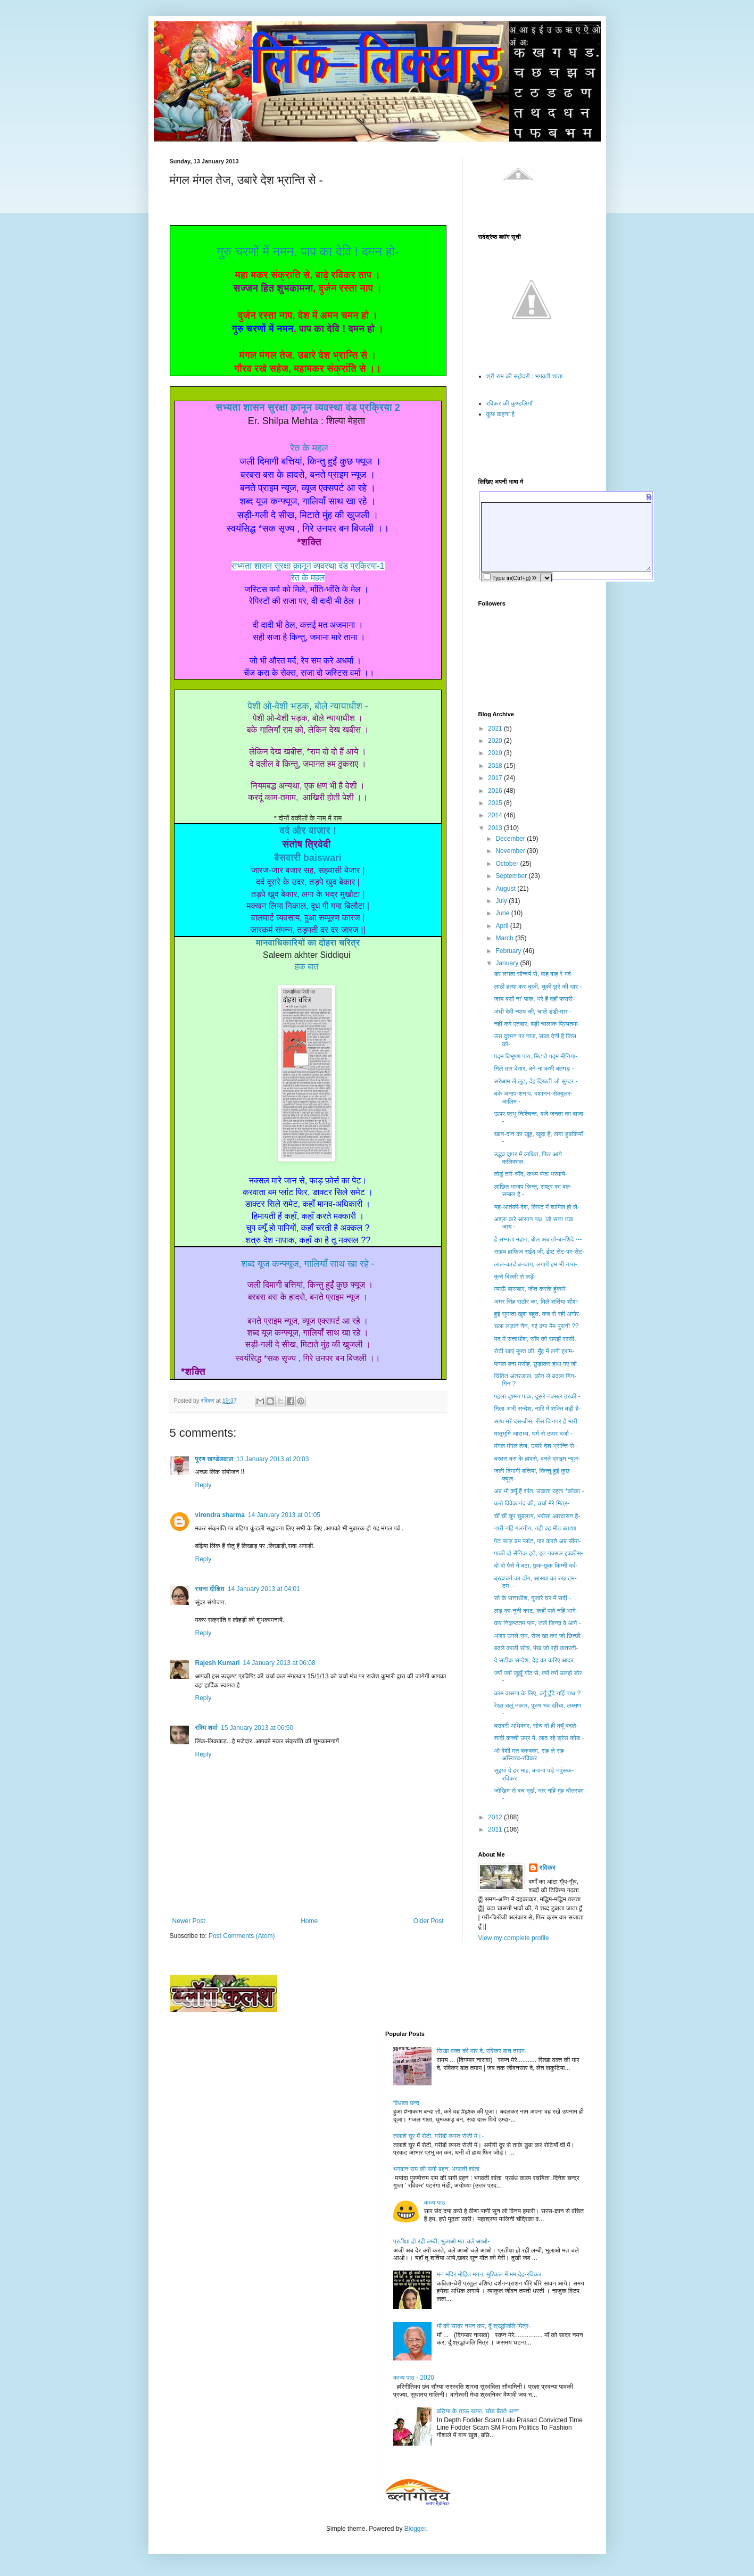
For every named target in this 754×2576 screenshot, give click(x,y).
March (505, 938)
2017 (496, 778)
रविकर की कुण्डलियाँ (509, 403)
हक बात (307, 966)
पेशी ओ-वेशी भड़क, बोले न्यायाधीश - (307, 706)
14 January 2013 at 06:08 (279, 1663)
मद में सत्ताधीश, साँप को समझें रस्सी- (535, 1339)
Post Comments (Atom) (242, 1936)
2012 (496, 1817)
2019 (496, 753)
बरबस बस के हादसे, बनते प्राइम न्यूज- (537, 1458)
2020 (496, 740)
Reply (203, 1485)
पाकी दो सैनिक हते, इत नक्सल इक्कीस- (538, 1553)
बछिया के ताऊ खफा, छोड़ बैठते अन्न (478, 2411)
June (503, 913)
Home (309, 1921)
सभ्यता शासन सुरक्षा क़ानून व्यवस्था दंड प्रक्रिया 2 (308, 407)
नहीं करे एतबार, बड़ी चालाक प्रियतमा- (536, 1024)
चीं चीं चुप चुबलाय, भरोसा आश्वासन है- (537, 1516)
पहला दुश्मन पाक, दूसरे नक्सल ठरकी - (537, 1396)
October (507, 863)
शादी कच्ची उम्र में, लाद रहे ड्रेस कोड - (539, 1738)
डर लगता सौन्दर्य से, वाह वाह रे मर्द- (533, 974)
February (509, 951)
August (506, 888)
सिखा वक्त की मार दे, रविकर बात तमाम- (482, 2051)
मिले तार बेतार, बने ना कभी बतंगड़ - (534, 1068)
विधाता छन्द (406, 2103)
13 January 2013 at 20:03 (272, 1459)
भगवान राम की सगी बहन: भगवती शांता (436, 2169)
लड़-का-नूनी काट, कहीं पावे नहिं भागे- (535, 1610)
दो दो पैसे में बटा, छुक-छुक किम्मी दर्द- (535, 1565)
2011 (496, 1829)
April (502, 926)
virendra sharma (220, 1515)
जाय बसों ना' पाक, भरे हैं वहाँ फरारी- (534, 999)
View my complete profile (513, 1938)
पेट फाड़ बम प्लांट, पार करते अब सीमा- (537, 1541)
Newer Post (188, 1921)
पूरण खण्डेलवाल (214, 1459)
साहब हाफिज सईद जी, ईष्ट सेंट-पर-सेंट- (539, 1251)
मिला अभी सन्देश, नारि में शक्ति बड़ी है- (537, 1408)
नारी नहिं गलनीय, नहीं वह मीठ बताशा (535, 1528)
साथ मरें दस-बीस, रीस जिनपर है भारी (535, 1421)
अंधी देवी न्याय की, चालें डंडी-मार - (532, 1011)
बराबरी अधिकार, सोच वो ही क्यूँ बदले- (536, 1725)
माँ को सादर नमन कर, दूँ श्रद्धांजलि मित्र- (484, 2326)
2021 (496, 728)
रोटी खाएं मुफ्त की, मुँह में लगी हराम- (534, 1351)
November (511, 851)
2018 (496, 765)
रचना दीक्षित (210, 1589)
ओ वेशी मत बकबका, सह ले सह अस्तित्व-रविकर (529, 1754)
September (511, 876)
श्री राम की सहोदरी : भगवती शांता (524, 376)
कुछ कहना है (500, 414)
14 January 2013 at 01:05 (284, 1515)
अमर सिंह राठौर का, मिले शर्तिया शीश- (536, 1301)
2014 (496, 815)
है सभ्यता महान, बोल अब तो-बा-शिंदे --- (538, 1239)
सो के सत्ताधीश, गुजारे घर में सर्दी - (532, 1598)
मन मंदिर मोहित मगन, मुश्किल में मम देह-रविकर (489, 2274)
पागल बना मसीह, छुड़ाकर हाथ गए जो (535, 1364)
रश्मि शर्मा (206, 1728)
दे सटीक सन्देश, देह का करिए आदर (533, 1660)
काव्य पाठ (434, 2202)
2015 (496, 803)
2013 (496, 828)
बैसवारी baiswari (308, 857)
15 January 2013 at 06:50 (257, 1728)
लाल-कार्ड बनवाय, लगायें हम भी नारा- (535, 1264)
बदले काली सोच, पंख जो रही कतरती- (536, 1648)
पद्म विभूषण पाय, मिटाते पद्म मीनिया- (535, 1056)
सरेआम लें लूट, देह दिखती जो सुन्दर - (535, 1081)
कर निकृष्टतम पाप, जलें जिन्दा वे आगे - (537, 1623)
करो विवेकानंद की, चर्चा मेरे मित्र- (531, 1503)
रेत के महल (309, 448)
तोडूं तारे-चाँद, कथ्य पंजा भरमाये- (530, 1174)
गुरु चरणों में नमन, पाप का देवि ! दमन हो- (308, 251)
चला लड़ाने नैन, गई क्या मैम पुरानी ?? (536, 1326)
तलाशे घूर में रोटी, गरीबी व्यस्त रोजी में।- (438, 2136)
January (507, 963)
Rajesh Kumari (217, 1663)
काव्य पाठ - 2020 (413, 2377)
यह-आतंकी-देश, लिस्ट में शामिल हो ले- (536, 1207)
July (502, 901)
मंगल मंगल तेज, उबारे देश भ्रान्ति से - (535, 1445)
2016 (496, 790)
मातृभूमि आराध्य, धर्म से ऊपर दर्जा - (533, 1433)
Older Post (428, 1921)
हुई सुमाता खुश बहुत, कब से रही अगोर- (537, 1314)
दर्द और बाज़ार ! (307, 830)
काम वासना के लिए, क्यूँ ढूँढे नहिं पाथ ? (537, 1693)
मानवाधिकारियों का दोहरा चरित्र (308, 942)
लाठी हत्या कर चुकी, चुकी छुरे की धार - (538, 986)
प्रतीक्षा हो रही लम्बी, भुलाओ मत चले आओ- (441, 2241)
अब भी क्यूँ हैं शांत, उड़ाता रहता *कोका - (539, 1491)
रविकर (548, 1867)
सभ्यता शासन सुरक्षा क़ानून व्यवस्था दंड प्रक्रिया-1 (308, 565)
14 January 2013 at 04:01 (264, 1589)
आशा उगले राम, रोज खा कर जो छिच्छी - (539, 1635)
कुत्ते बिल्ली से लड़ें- (515, 1276)
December (511, 838)
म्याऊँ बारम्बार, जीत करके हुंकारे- (530, 1289)
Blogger (415, 2528)
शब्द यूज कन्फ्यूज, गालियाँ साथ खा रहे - (307, 1263)
